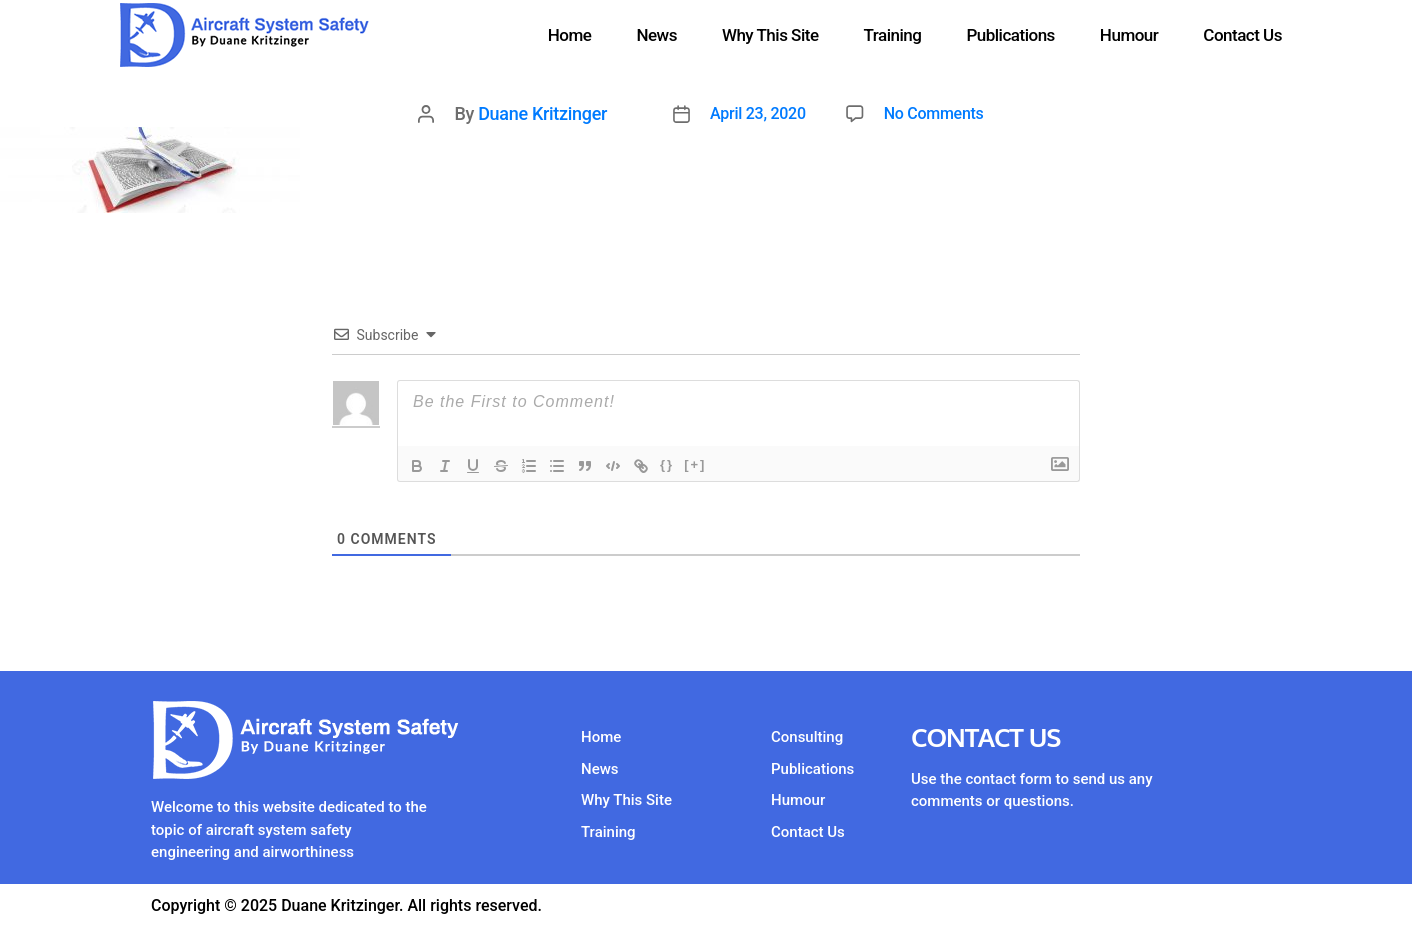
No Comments (934, 113)
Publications (1010, 35)
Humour (1129, 35)
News (656, 35)
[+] (695, 464)
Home (570, 35)
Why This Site (770, 35)
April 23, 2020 (758, 113)
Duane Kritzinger (542, 113)
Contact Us (1242, 35)
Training (893, 35)
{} (667, 464)
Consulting (807, 737)
